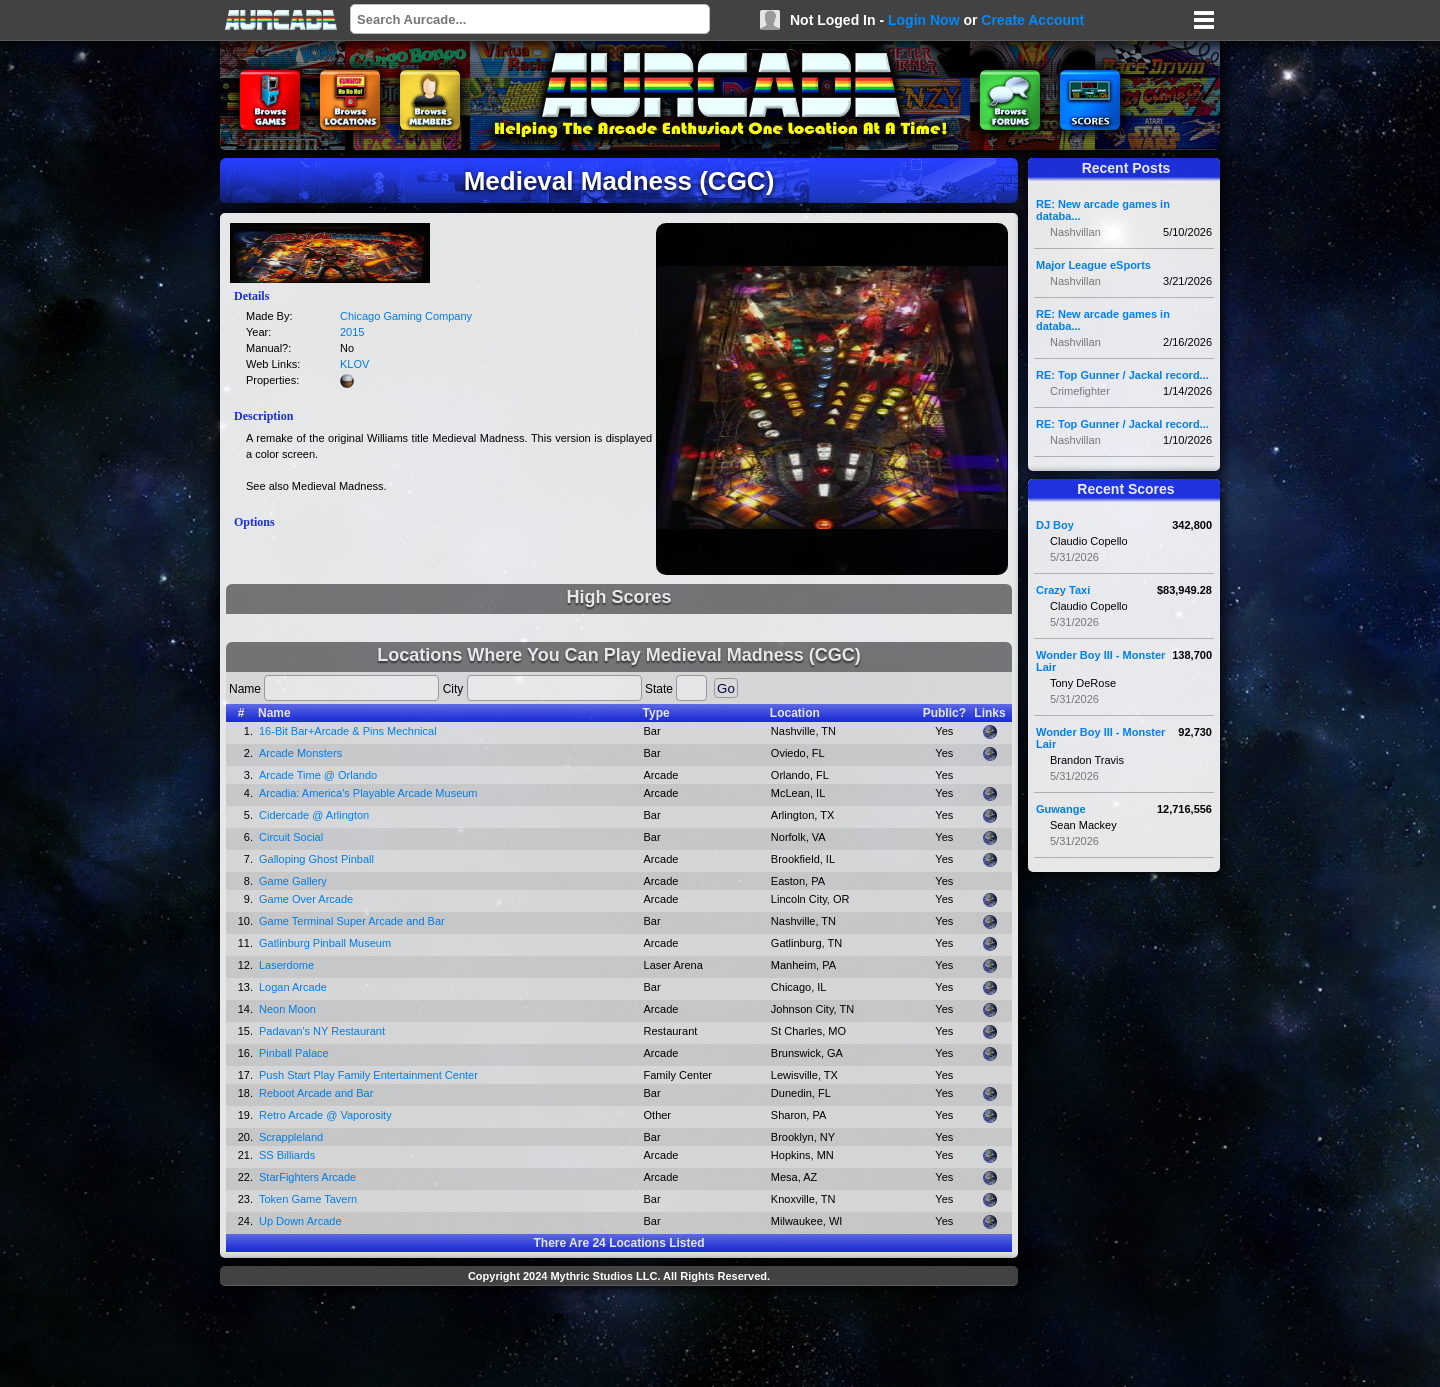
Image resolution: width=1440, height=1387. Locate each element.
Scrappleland (291, 1137)
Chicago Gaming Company (406, 316)
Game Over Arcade (306, 899)
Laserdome (286, 965)
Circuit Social (291, 837)
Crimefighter (1080, 391)
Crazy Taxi (1063, 590)
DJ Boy (1055, 525)
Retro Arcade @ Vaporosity (325, 1115)
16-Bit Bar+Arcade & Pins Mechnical (348, 731)
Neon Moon (287, 1009)
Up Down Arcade (300, 1221)
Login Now (924, 20)
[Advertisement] (619, 1339)
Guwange (1061, 809)
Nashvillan (1075, 232)
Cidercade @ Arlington (314, 815)
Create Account (1032, 20)
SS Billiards (287, 1155)
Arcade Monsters (300, 753)
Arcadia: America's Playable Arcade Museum (368, 793)
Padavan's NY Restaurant (322, 1031)
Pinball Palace (294, 1053)
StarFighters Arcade (307, 1177)
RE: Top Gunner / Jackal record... (1122, 375)
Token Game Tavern (308, 1199)
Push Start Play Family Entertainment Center (368, 1075)
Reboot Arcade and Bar (316, 1093)
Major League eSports (1093, 265)
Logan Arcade (293, 987)
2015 (352, 332)
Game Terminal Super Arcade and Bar (352, 921)
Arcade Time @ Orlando (318, 775)
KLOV (354, 364)
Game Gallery (293, 881)
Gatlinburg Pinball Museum (325, 943)
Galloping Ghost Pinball (316, 859)
